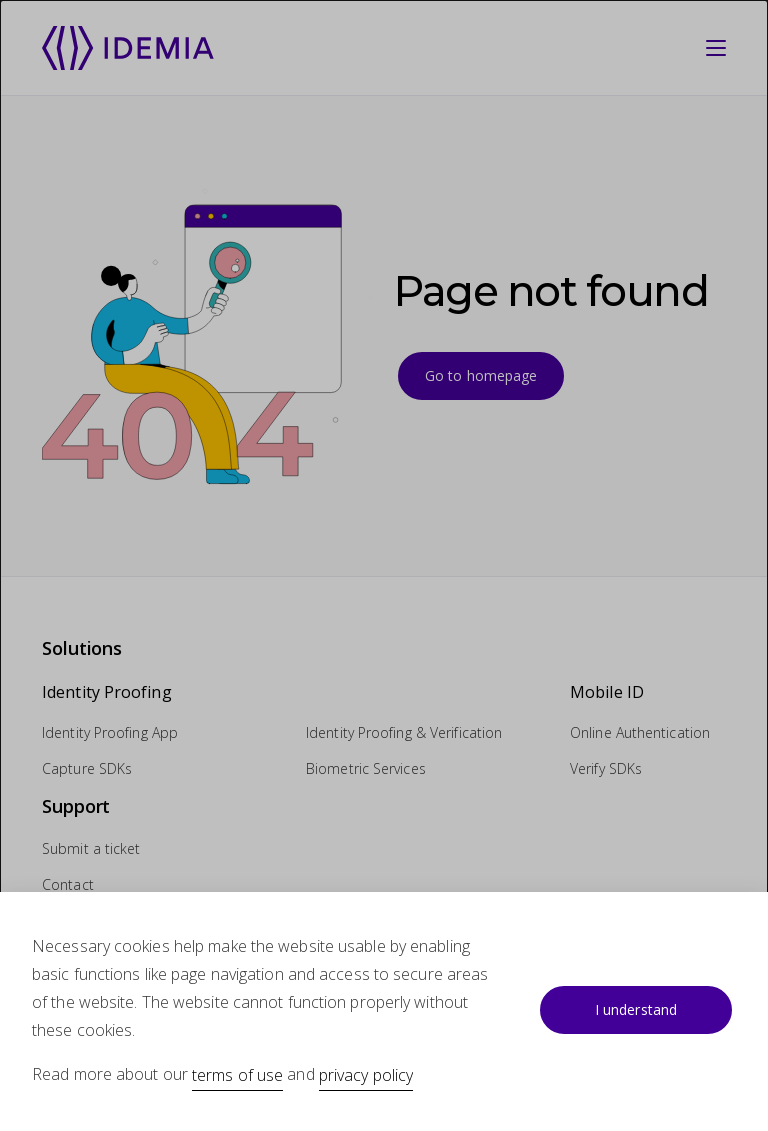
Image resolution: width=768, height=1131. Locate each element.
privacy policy (366, 1075)
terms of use (237, 1075)
